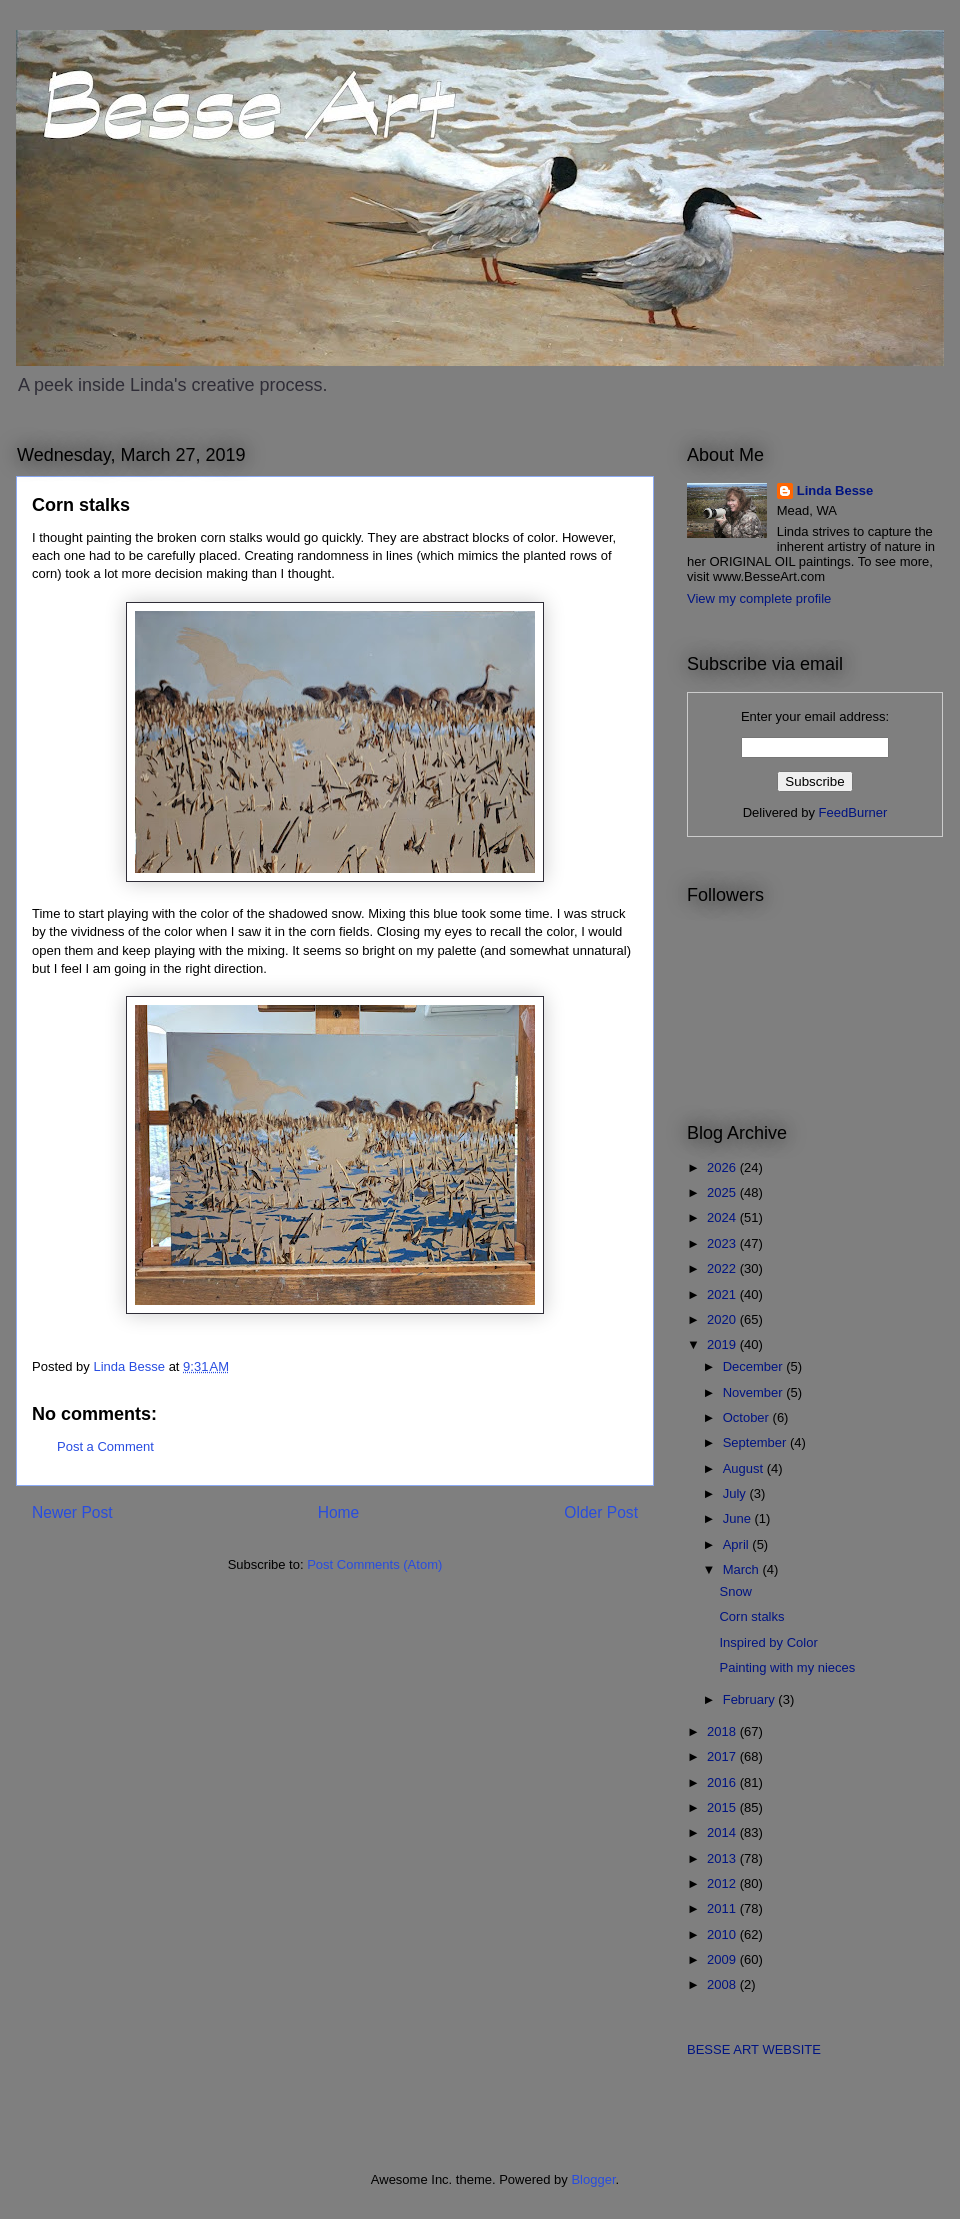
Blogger (593, 2179)
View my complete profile (759, 598)
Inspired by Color (768, 1642)
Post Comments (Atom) (374, 1564)
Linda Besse (835, 490)
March (743, 1569)
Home (339, 1512)
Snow (735, 1591)
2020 (723, 1319)
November (755, 1392)
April (738, 1544)
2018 (723, 1731)
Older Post (601, 1512)
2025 (723, 1192)
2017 (723, 1756)
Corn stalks (751, 1616)
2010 (723, 1934)
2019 (723, 1344)
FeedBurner (853, 812)
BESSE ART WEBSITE (754, 2049)
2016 (723, 1782)
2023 (723, 1243)
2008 (723, 1984)
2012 (723, 1883)
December (755, 1366)
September (756, 1442)
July (736, 1493)
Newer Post (72, 1512)
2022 (723, 1268)
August (745, 1468)
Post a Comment (105, 1446)
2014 (723, 1832)
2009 (723, 1959)
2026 (723, 1167)
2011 (723, 1908)
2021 (723, 1294)
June (739, 1518)
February (751, 1699)
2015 (723, 1807)
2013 (723, 1858)
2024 (723, 1217)
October (748, 1417)
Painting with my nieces (787, 1667)
